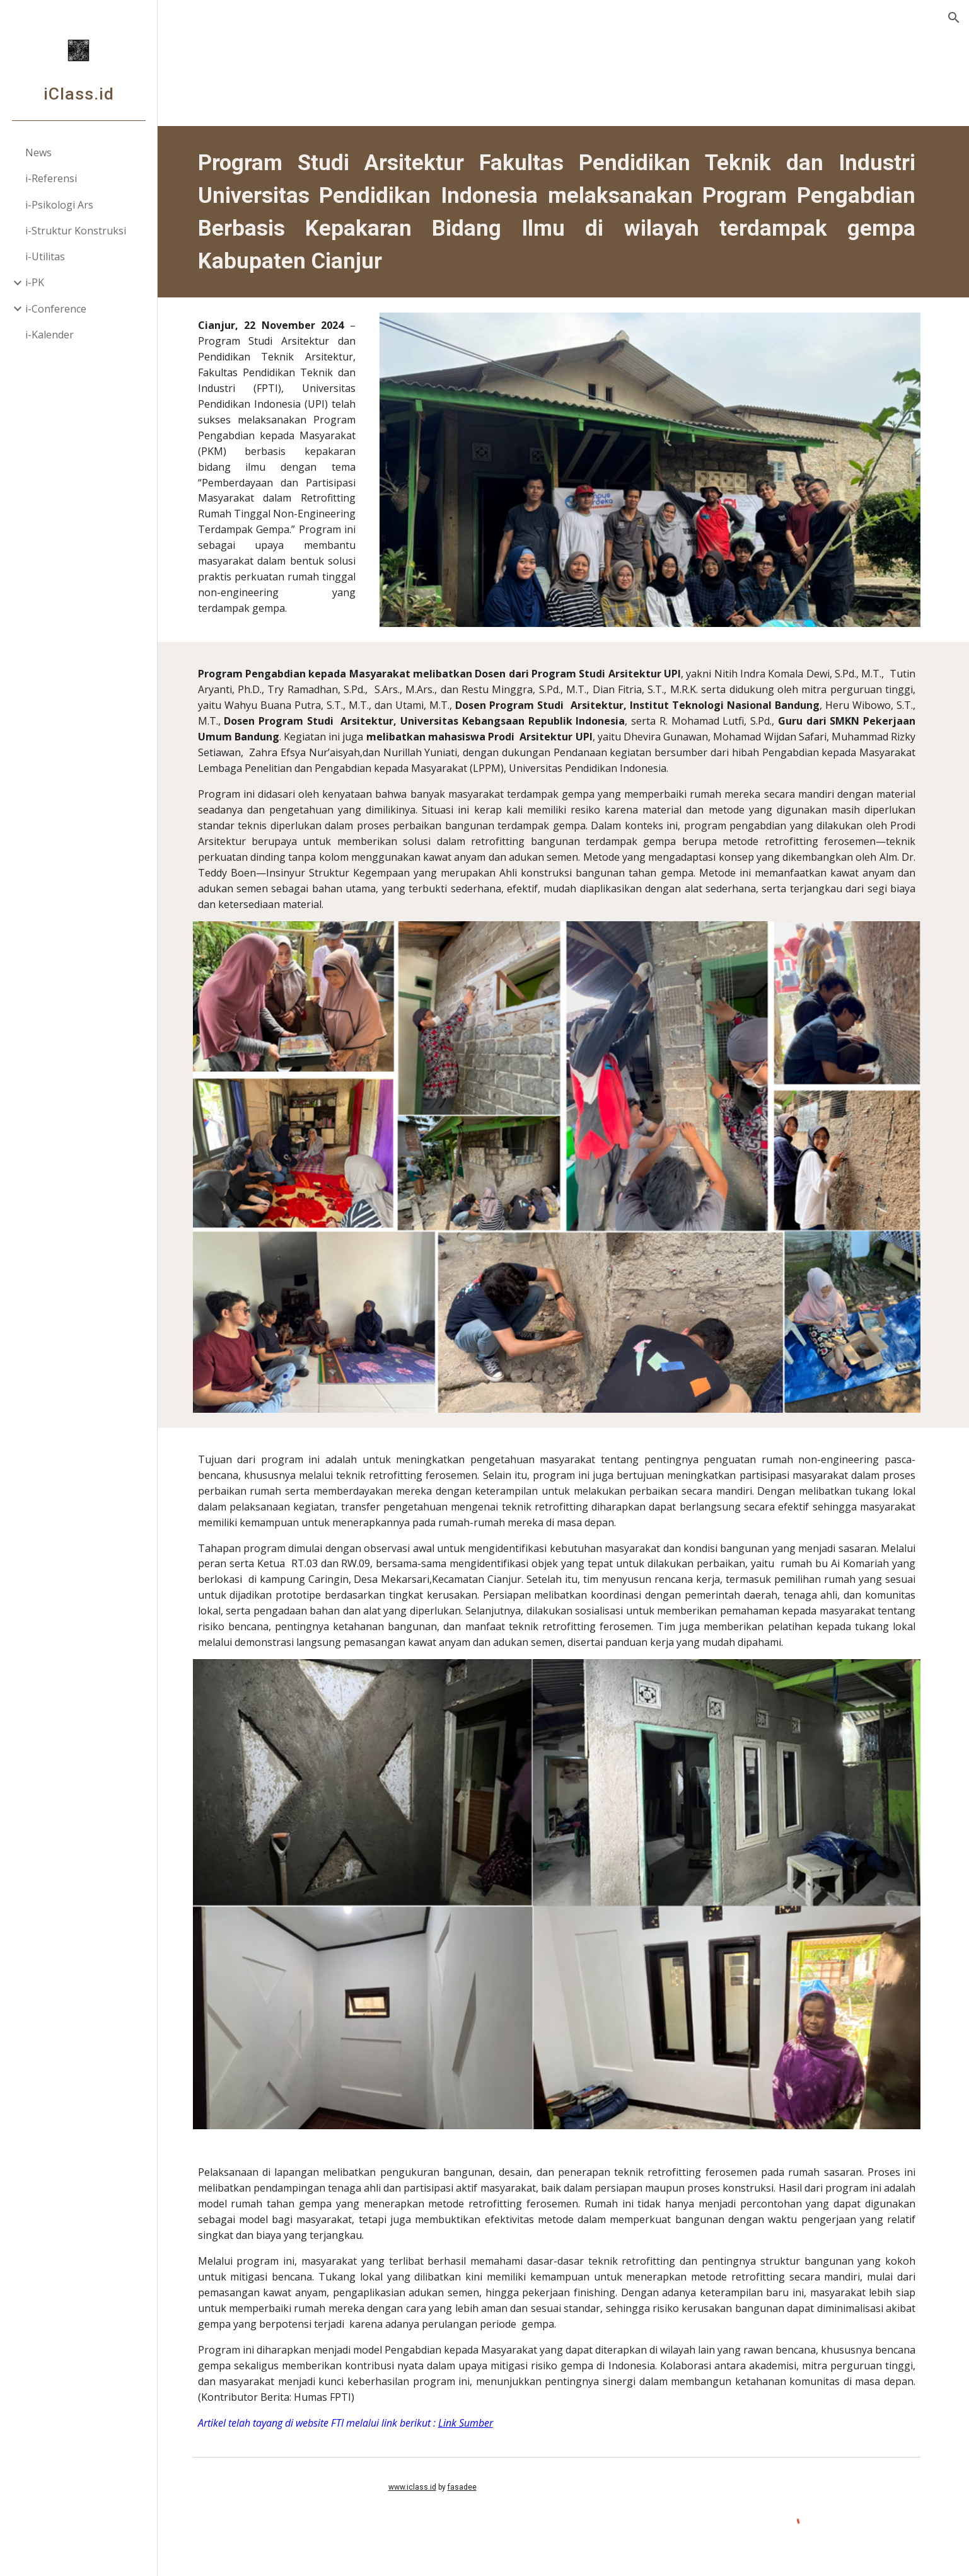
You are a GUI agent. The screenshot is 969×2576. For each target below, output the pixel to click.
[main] (563, 211)
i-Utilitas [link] (45, 256)
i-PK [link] (34, 282)
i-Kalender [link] (49, 335)
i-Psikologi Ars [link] (59, 205)
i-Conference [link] (55, 309)
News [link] (38, 152)
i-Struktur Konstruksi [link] (75, 231)
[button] (954, 18)
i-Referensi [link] (51, 178)
